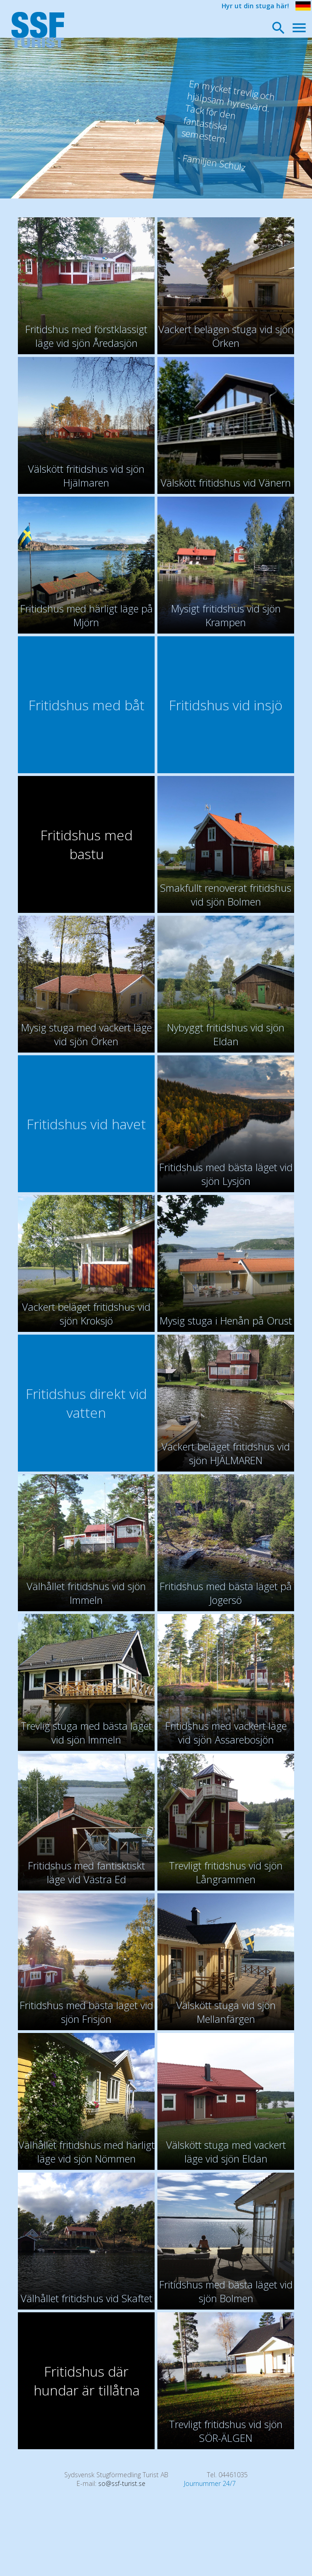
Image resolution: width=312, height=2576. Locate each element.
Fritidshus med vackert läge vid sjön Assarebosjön (226, 1732)
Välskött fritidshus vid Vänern (226, 482)
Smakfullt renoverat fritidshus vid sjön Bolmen (225, 894)
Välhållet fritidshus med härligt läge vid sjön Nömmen (86, 2151)
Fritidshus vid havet (86, 1124)
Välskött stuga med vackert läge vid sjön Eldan (226, 2151)
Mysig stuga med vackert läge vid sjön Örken (86, 1034)
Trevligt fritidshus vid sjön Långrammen (226, 1872)
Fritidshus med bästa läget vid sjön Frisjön (86, 2012)
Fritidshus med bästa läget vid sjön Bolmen (226, 2291)
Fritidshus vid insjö (226, 705)
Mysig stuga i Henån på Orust (226, 1320)
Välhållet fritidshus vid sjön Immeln (86, 1593)
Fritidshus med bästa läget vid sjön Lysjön (226, 1174)
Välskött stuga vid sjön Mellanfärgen (226, 2012)
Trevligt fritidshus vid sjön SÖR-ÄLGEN (226, 2431)
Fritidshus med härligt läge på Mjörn (86, 615)
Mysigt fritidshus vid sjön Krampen (226, 615)
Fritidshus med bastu (86, 844)
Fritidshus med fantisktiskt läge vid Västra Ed (86, 1872)
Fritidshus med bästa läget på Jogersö (226, 1593)
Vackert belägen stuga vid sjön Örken (226, 336)
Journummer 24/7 (210, 2483)
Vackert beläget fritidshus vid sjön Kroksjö (86, 1313)
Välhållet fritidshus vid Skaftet (86, 2298)
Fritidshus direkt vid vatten (86, 1403)
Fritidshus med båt (86, 705)
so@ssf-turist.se (121, 2483)
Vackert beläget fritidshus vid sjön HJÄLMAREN (226, 1453)
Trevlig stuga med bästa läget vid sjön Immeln (86, 1732)
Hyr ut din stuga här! (255, 5)
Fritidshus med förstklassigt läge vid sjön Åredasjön (86, 336)
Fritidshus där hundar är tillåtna (86, 2381)
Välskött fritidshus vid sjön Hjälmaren (86, 475)
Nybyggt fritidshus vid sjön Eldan (225, 1034)
